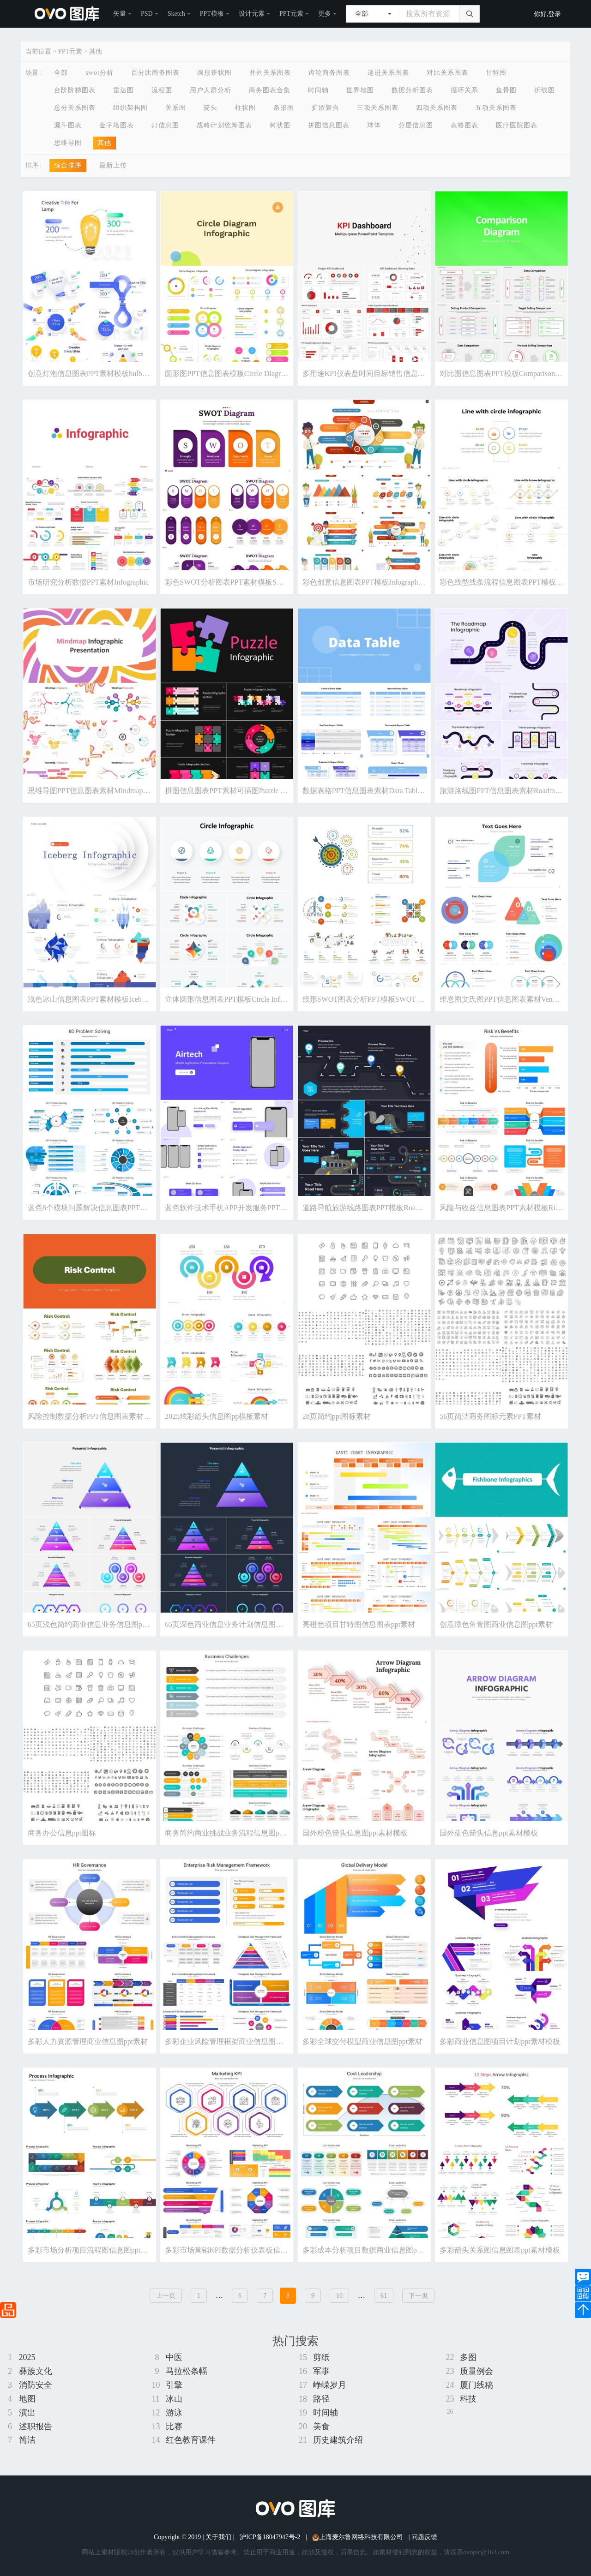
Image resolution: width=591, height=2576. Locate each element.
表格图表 (464, 125)
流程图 (161, 90)
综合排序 (68, 165)
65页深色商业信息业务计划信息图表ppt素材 (236, 1624)
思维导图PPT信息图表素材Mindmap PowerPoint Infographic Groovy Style (142, 791)
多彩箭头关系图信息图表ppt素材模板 (500, 2250)
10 (339, 2295)
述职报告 (35, 2426)
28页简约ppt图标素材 (336, 1416)
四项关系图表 (437, 107)
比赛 (174, 2426)
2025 (27, 2357)
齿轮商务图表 (329, 72)
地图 (27, 2398)
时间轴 (318, 90)
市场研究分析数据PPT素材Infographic (88, 582)
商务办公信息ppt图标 (62, 1833)
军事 (321, 2371)
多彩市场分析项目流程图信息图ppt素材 (91, 2250)
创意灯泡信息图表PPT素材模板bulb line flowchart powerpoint (124, 373)
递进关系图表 (388, 72)
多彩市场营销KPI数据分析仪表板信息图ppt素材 (242, 2250)
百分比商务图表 (155, 72)
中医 (174, 2357)
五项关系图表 (496, 107)
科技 (468, 2398)
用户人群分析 (210, 90)
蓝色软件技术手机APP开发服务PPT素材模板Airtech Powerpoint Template (281, 1208)
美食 (321, 2426)
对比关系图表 (447, 72)
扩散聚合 (325, 107)
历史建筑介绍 (338, 2440)
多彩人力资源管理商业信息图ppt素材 (88, 2041)
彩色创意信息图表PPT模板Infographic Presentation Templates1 (400, 582)
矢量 (119, 13)
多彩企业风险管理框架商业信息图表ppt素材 (236, 2041)
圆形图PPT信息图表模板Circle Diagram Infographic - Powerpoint (265, 373)
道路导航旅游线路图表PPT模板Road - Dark (371, 1208)
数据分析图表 (412, 90)
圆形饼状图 (214, 72)
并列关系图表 (270, 72)
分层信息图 (415, 125)
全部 (61, 72)
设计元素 (252, 13)
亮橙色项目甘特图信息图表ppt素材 (358, 1624)
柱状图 (245, 107)
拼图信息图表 (329, 125)
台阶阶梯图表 (75, 90)
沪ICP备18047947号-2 (270, 2537)
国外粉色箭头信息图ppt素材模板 (355, 1833)
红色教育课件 (191, 2440)
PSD (147, 13)
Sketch (176, 13)
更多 (324, 13)
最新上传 (113, 165)
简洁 (27, 2440)
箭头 (210, 107)
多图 (468, 2357)
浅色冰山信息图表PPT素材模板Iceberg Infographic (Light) (119, 999)
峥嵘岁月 (329, 2385)
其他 (95, 51)
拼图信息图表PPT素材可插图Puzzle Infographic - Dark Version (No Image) (280, 791)
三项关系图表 (377, 107)
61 (383, 2295)
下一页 (418, 2295)
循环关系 (464, 90)
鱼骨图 (506, 90)
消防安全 (35, 2385)
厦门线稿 (476, 2385)
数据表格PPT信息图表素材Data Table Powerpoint (379, 791)
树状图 (280, 125)
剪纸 (321, 2357)
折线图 (544, 90)
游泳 (174, 2412)
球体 (374, 125)
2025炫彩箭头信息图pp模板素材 (216, 1416)
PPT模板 (212, 13)
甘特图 (496, 72)
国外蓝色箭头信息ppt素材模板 (488, 1833)
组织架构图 (130, 107)
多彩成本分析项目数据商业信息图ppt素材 (369, 2250)
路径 (321, 2398)
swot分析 (99, 72)
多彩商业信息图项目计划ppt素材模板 (500, 2041)
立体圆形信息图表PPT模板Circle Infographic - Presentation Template (271, 999)
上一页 (165, 2295)
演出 (27, 2412)
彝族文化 (35, 2371)
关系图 (175, 107)
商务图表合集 (269, 90)
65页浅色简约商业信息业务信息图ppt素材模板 (102, 1624)
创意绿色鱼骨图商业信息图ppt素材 (496, 1624)
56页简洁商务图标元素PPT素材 (490, 1416)
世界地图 (360, 90)
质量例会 (476, 2371)
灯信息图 (165, 125)
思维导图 (68, 142)
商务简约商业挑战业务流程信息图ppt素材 (232, 1833)
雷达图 (123, 90)
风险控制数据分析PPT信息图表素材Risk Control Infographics (124, 1416)
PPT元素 (291, 13)
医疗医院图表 (516, 125)
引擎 (174, 2385)
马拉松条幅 (186, 2371)
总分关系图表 (75, 107)
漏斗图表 (68, 125)
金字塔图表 (116, 125)
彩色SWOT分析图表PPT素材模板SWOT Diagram (243, 582)
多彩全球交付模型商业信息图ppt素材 (362, 2041)
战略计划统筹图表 (224, 125)
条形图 (283, 107)
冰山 (174, 2398)
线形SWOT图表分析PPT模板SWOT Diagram (373, 999)
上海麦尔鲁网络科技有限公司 (357, 2537)
